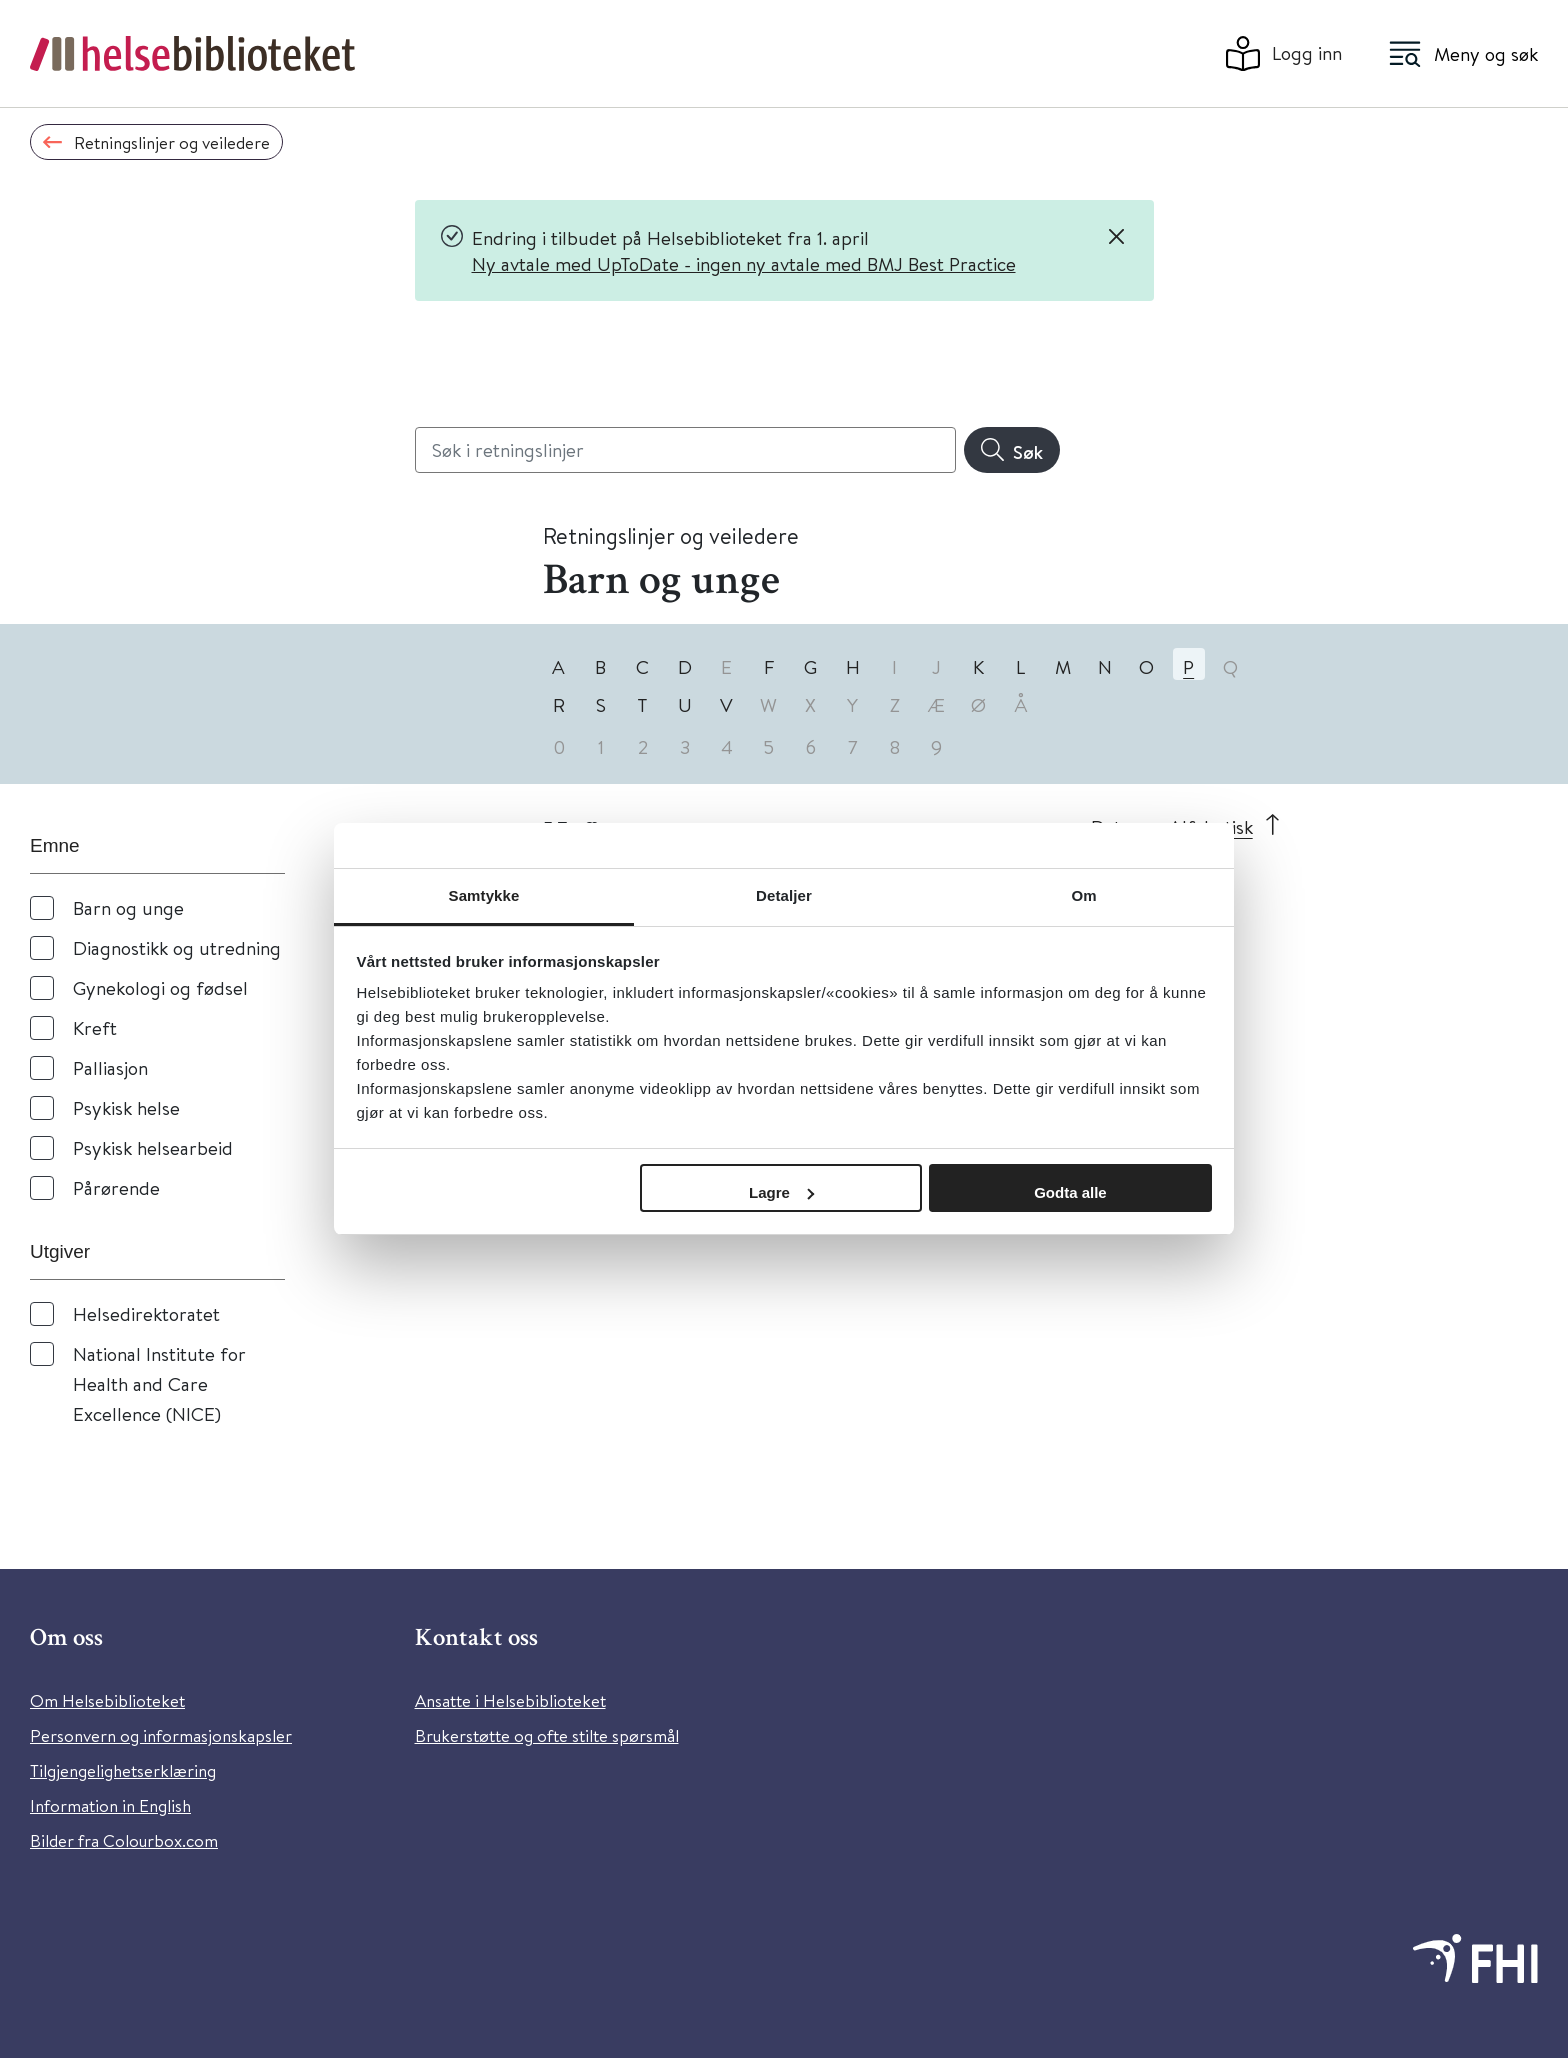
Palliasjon (110, 1067)
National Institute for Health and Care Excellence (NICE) (159, 1383)
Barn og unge (128, 907)
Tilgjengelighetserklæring (123, 1770)
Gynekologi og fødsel (160, 987)
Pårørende (116, 1187)
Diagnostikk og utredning (177, 947)
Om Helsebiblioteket (107, 1700)
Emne (55, 845)
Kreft (95, 1027)
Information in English (110, 1805)
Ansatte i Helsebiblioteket (510, 1700)
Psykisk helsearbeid (153, 1147)
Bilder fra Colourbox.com (124, 1840)
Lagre (781, 1192)
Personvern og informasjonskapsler (161, 1735)
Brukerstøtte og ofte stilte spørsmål (547, 1735)
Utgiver (60, 1251)
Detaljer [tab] (784, 895)
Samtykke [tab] (484, 895)
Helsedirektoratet (146, 1313)
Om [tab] (1083, 895)
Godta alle (1070, 1192)
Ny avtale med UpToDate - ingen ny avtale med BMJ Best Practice (744, 263)
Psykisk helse (126, 1107)
